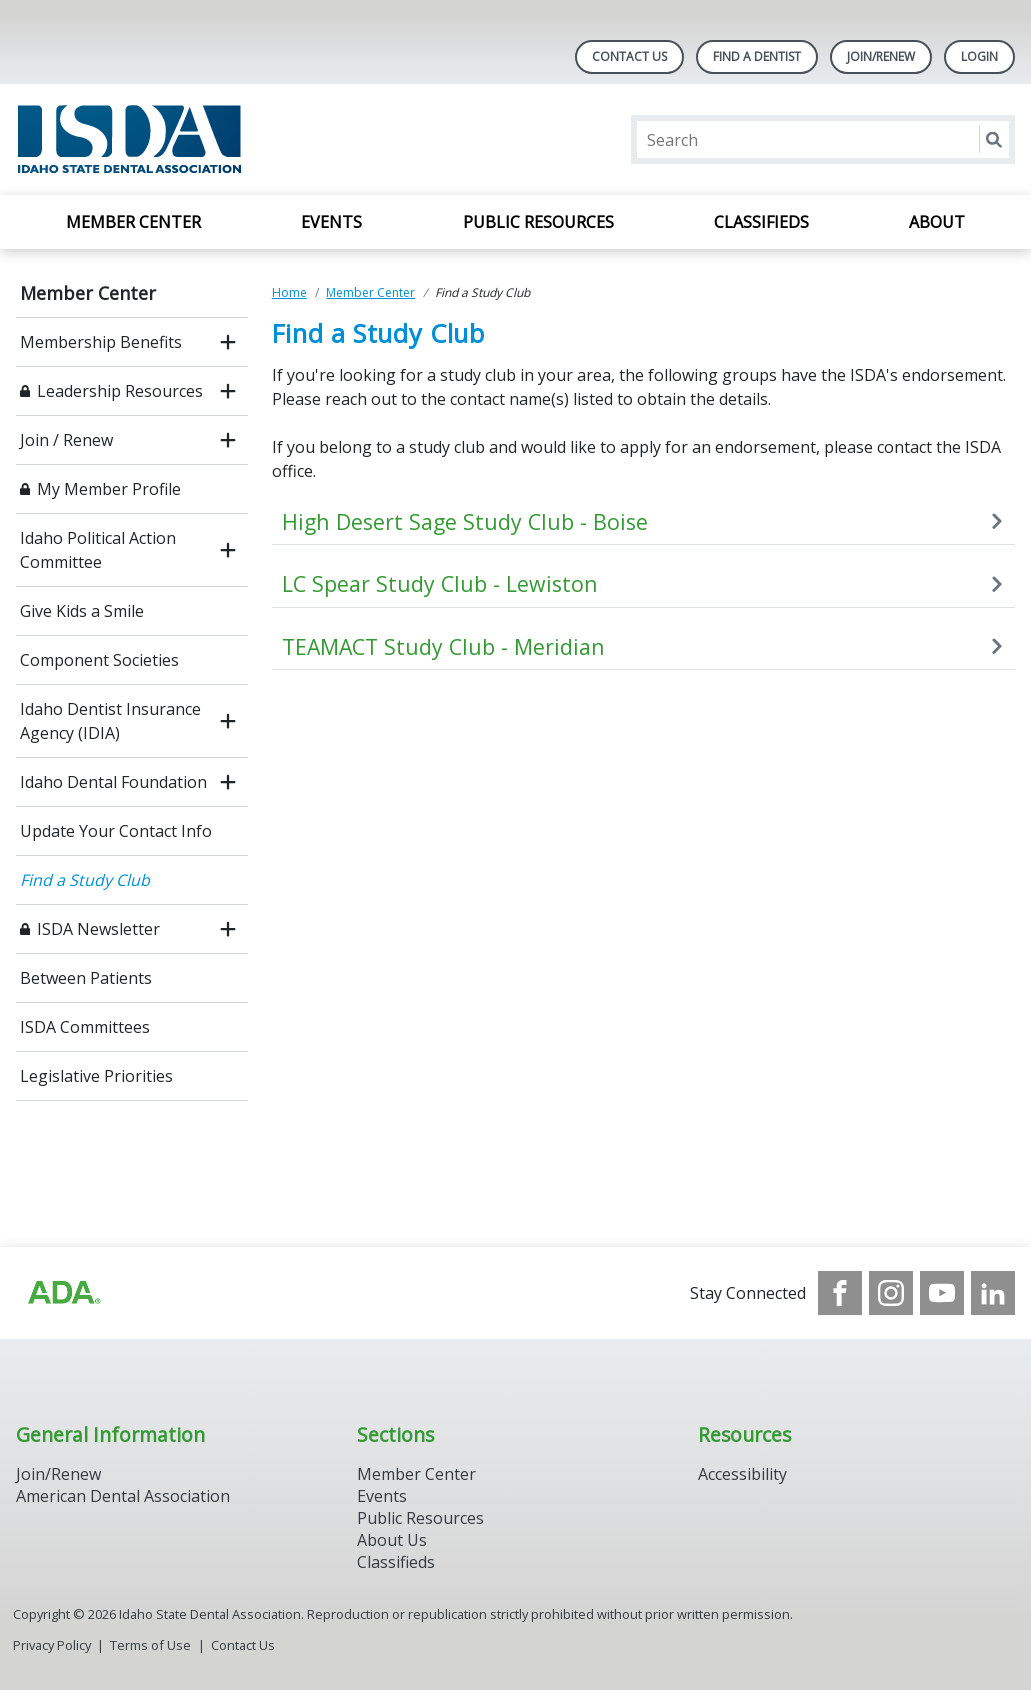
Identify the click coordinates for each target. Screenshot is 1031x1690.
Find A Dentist (757, 56)
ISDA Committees (85, 1027)
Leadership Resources (120, 391)
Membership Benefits (101, 342)
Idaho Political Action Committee (98, 550)
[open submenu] (228, 342)
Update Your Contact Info (116, 831)
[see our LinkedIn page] (993, 1293)
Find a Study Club (85, 880)
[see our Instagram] (891, 1293)
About (937, 222)
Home (289, 292)
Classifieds (761, 222)
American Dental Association (123, 1496)
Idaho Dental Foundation (113, 782)
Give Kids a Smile (82, 611)
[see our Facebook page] (840, 1293)
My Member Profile (109, 489)
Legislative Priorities (96, 1076)
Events (331, 222)
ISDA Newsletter (98, 929)
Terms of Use (150, 1645)
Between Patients (86, 978)
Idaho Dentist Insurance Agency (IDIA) (110, 721)
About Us (392, 1540)
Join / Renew (66, 440)
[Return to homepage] (274, 139)
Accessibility (742, 1474)
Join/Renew (881, 56)
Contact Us (629, 56)
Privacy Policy (52, 1645)
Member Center (133, 222)
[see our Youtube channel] (942, 1293)
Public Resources (538, 222)
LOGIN (979, 56)
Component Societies (99, 660)
